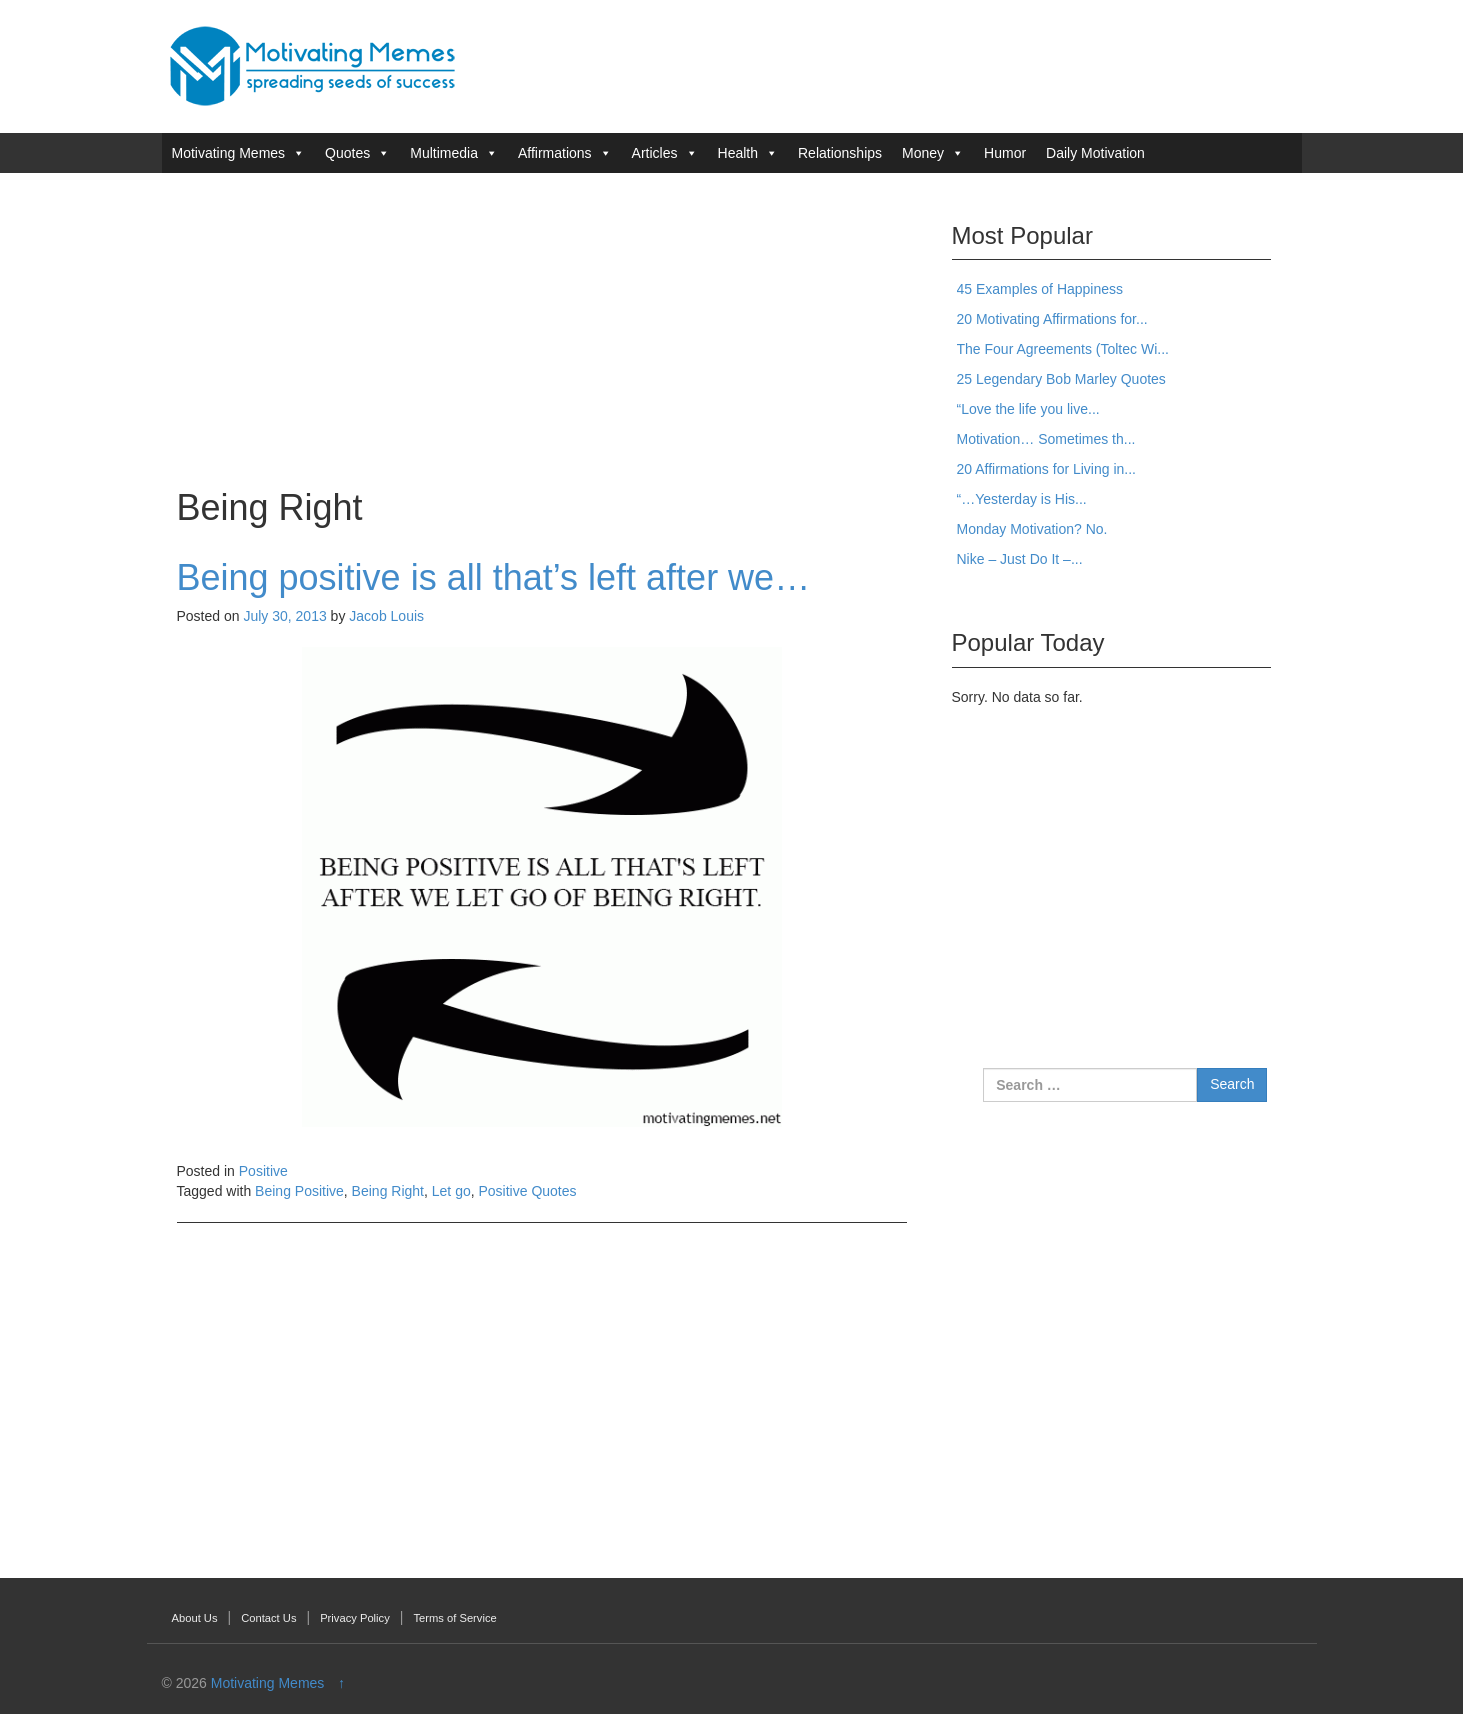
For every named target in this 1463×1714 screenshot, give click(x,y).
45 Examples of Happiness (1040, 289)
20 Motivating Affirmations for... (1052, 319)
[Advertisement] (542, 328)
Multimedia (444, 153)
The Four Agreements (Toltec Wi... (1063, 349)
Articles (655, 153)
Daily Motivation (1095, 153)
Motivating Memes (229, 153)
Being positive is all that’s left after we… (494, 577)
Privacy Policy (355, 1618)
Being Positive (299, 1191)
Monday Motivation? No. (1032, 529)
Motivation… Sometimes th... (1046, 439)
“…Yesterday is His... (1022, 499)
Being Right (388, 1191)
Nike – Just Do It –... (1020, 559)
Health (738, 153)
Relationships (840, 153)
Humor (1005, 153)
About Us (195, 1618)
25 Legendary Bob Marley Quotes (1061, 379)
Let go (451, 1191)
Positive (263, 1171)
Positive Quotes (528, 1191)
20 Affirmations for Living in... (1047, 469)
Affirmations (555, 153)
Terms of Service (454, 1618)
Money (923, 153)
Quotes (347, 153)
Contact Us (268, 1618)
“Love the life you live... (1028, 409)
